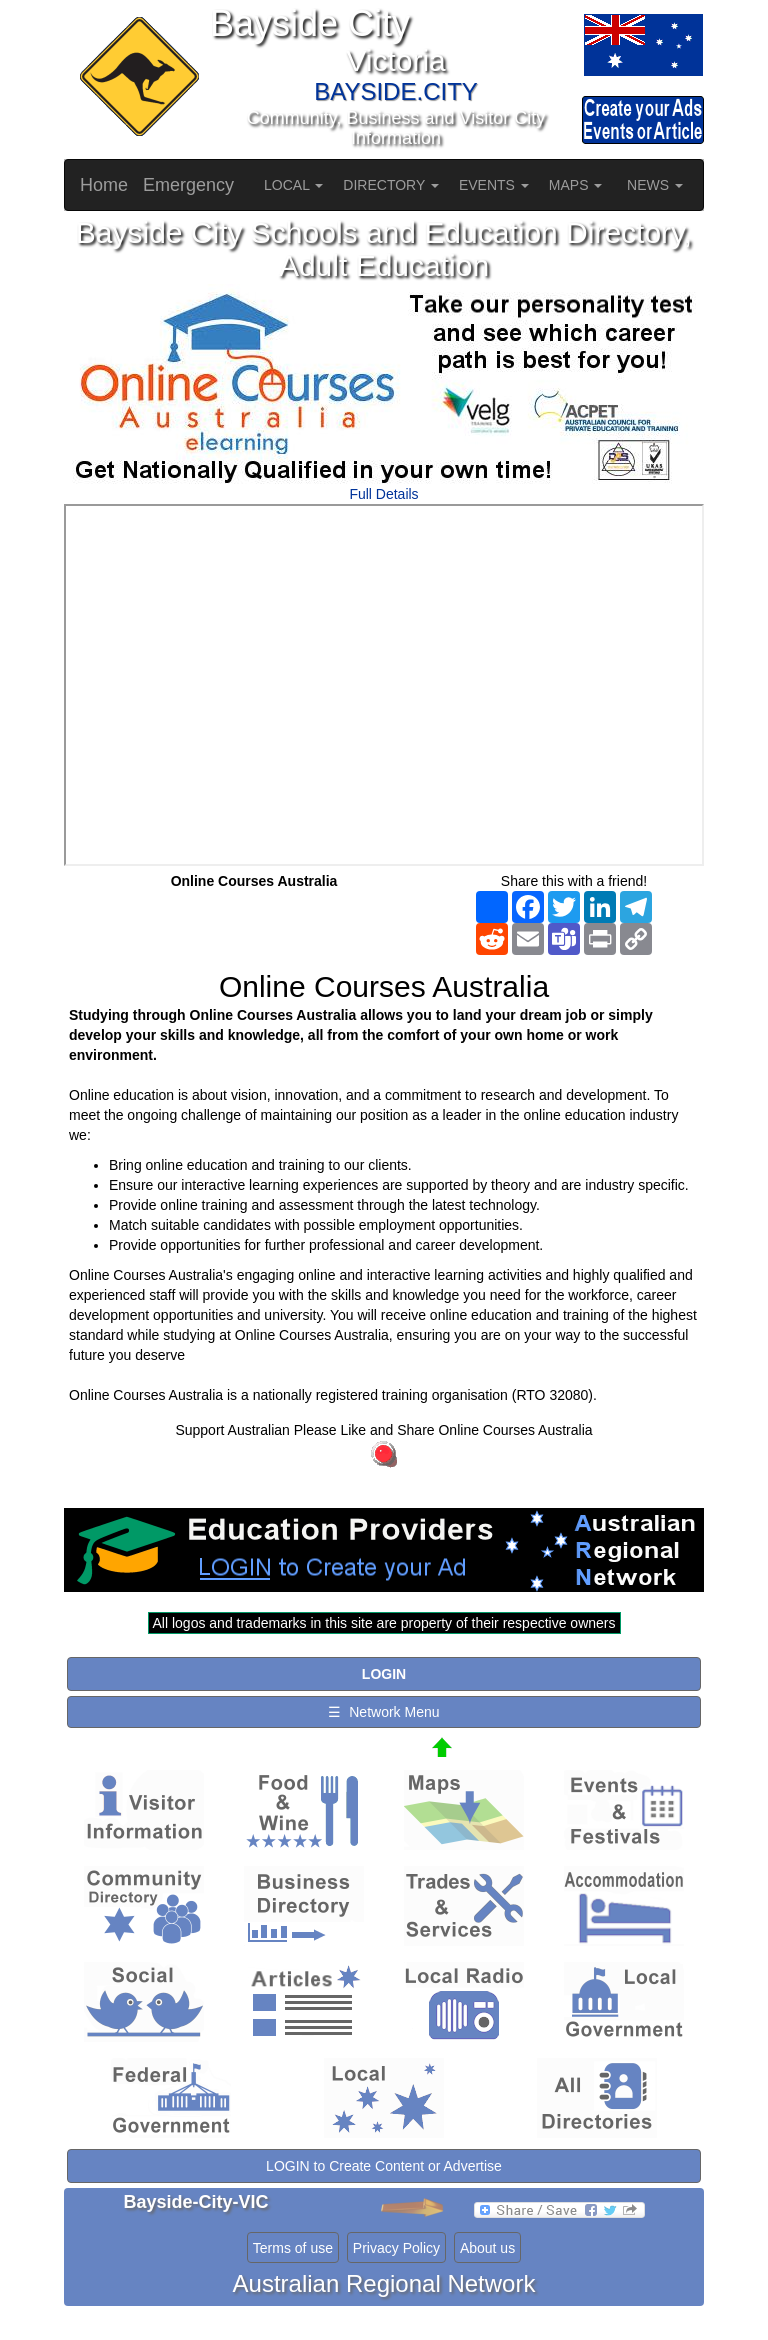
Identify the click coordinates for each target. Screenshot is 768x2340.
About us (487, 2248)
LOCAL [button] (293, 185)
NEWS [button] (655, 185)
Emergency (188, 185)
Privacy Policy (396, 2248)
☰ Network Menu (383, 1712)
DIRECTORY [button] (391, 185)
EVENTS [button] (494, 185)
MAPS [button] (576, 185)
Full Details (383, 494)
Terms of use (293, 2248)
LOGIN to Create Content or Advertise (384, 2166)
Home (104, 185)
